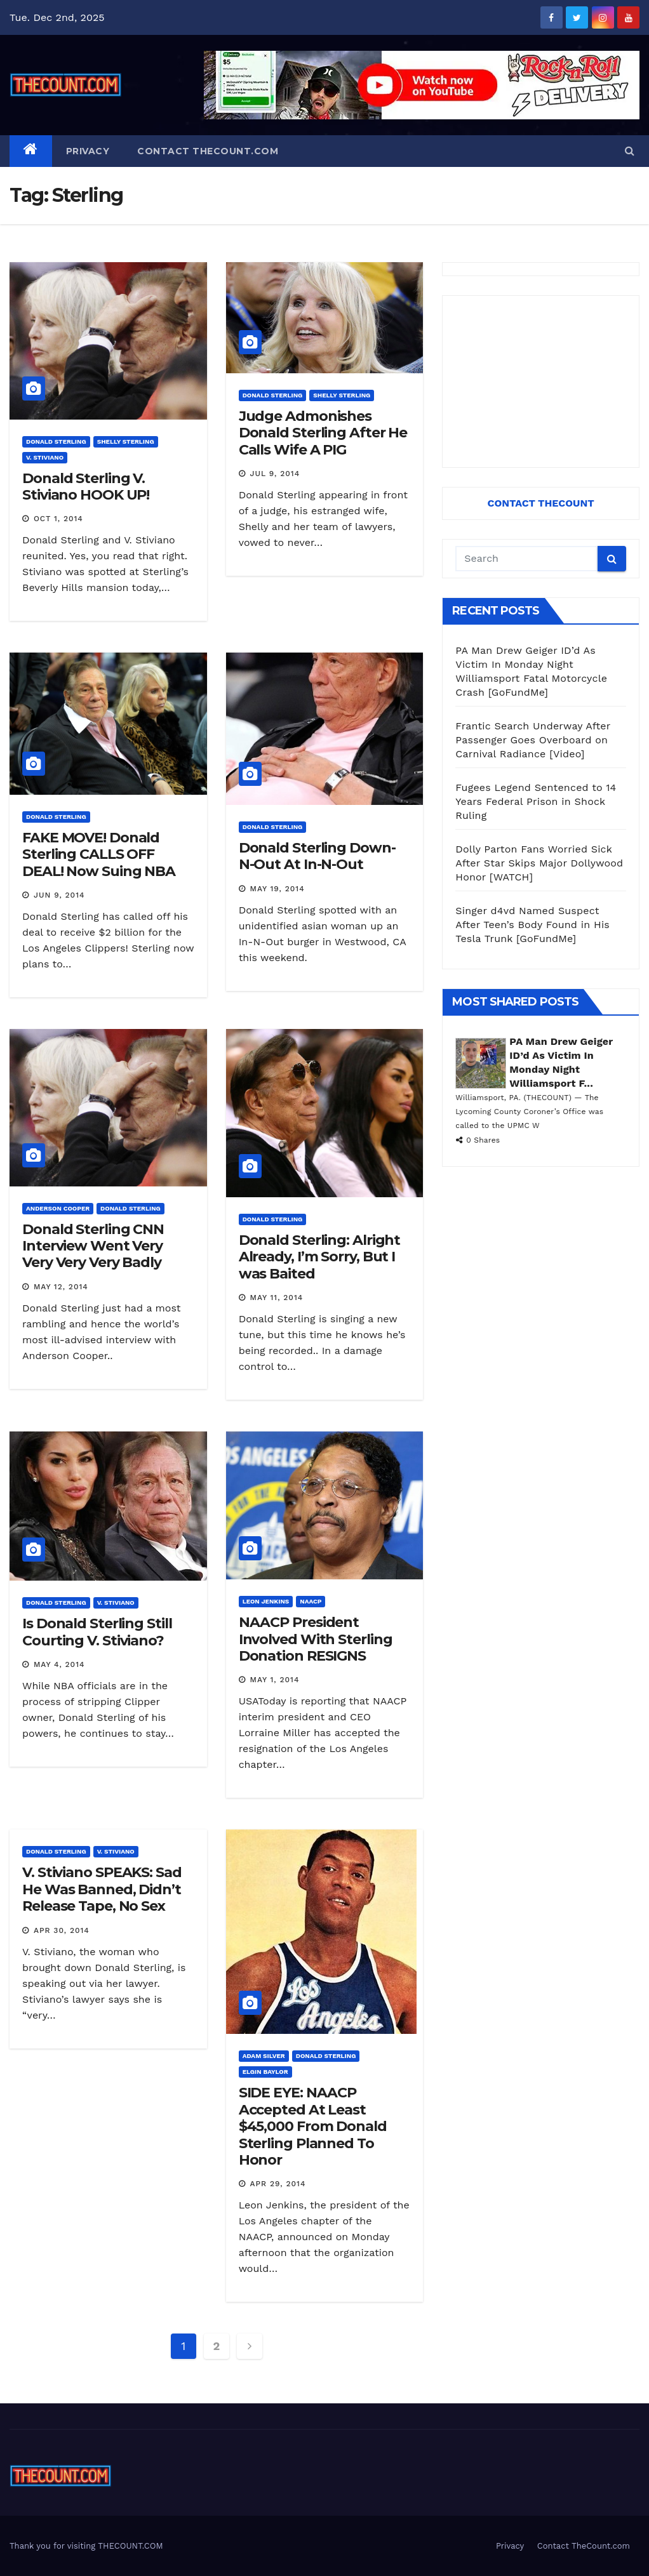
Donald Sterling (56, 441)
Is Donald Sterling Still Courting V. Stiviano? (97, 1632)
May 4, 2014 (59, 1664)
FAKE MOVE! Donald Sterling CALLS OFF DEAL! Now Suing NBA (98, 854)
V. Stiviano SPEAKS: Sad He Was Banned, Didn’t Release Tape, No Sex (102, 1889)
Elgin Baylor (265, 2071)
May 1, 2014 (275, 1679)
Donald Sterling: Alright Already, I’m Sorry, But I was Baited (320, 1257)
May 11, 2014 (277, 1297)
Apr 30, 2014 (62, 1930)
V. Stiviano (45, 457)
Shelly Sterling (125, 441)
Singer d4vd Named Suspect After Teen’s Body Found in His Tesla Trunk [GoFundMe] (532, 925)
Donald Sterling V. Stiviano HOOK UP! (85, 486)
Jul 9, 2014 (275, 473)
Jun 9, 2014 (59, 895)
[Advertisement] (540, 381)
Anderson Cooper (58, 1208)
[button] (629, 151)
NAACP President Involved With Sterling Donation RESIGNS (315, 1639)
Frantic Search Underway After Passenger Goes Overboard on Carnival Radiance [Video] (532, 740)
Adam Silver (264, 2055)
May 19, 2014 (277, 888)
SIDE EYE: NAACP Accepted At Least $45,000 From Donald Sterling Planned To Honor (313, 2126)
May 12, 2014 (61, 1286)
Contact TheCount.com (207, 151)
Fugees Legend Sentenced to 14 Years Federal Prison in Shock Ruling (535, 801)
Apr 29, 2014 (278, 2183)
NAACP (310, 1601)
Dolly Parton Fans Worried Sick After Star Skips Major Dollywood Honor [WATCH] (539, 863)
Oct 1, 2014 (58, 518)
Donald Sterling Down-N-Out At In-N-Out (317, 856)
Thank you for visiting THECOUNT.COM (86, 2546)
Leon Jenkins (266, 1601)
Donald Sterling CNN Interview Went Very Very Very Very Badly (93, 1246)
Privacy (88, 151)
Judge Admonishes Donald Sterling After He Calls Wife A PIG (323, 433)
